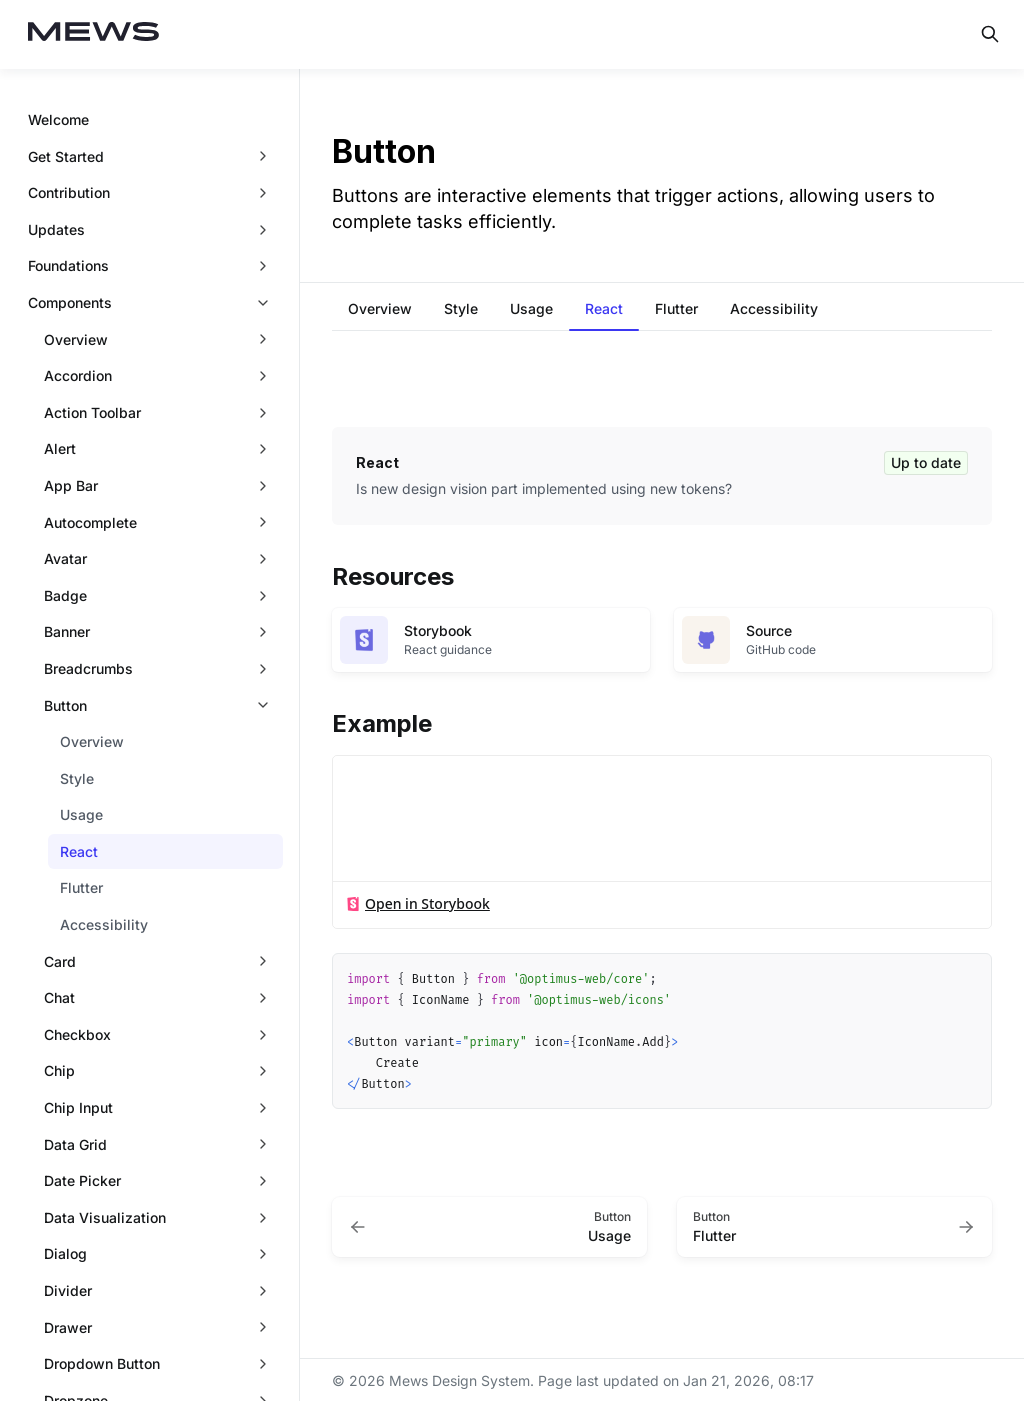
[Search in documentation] (990, 34)
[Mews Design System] (94, 34)
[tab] (380, 311)
